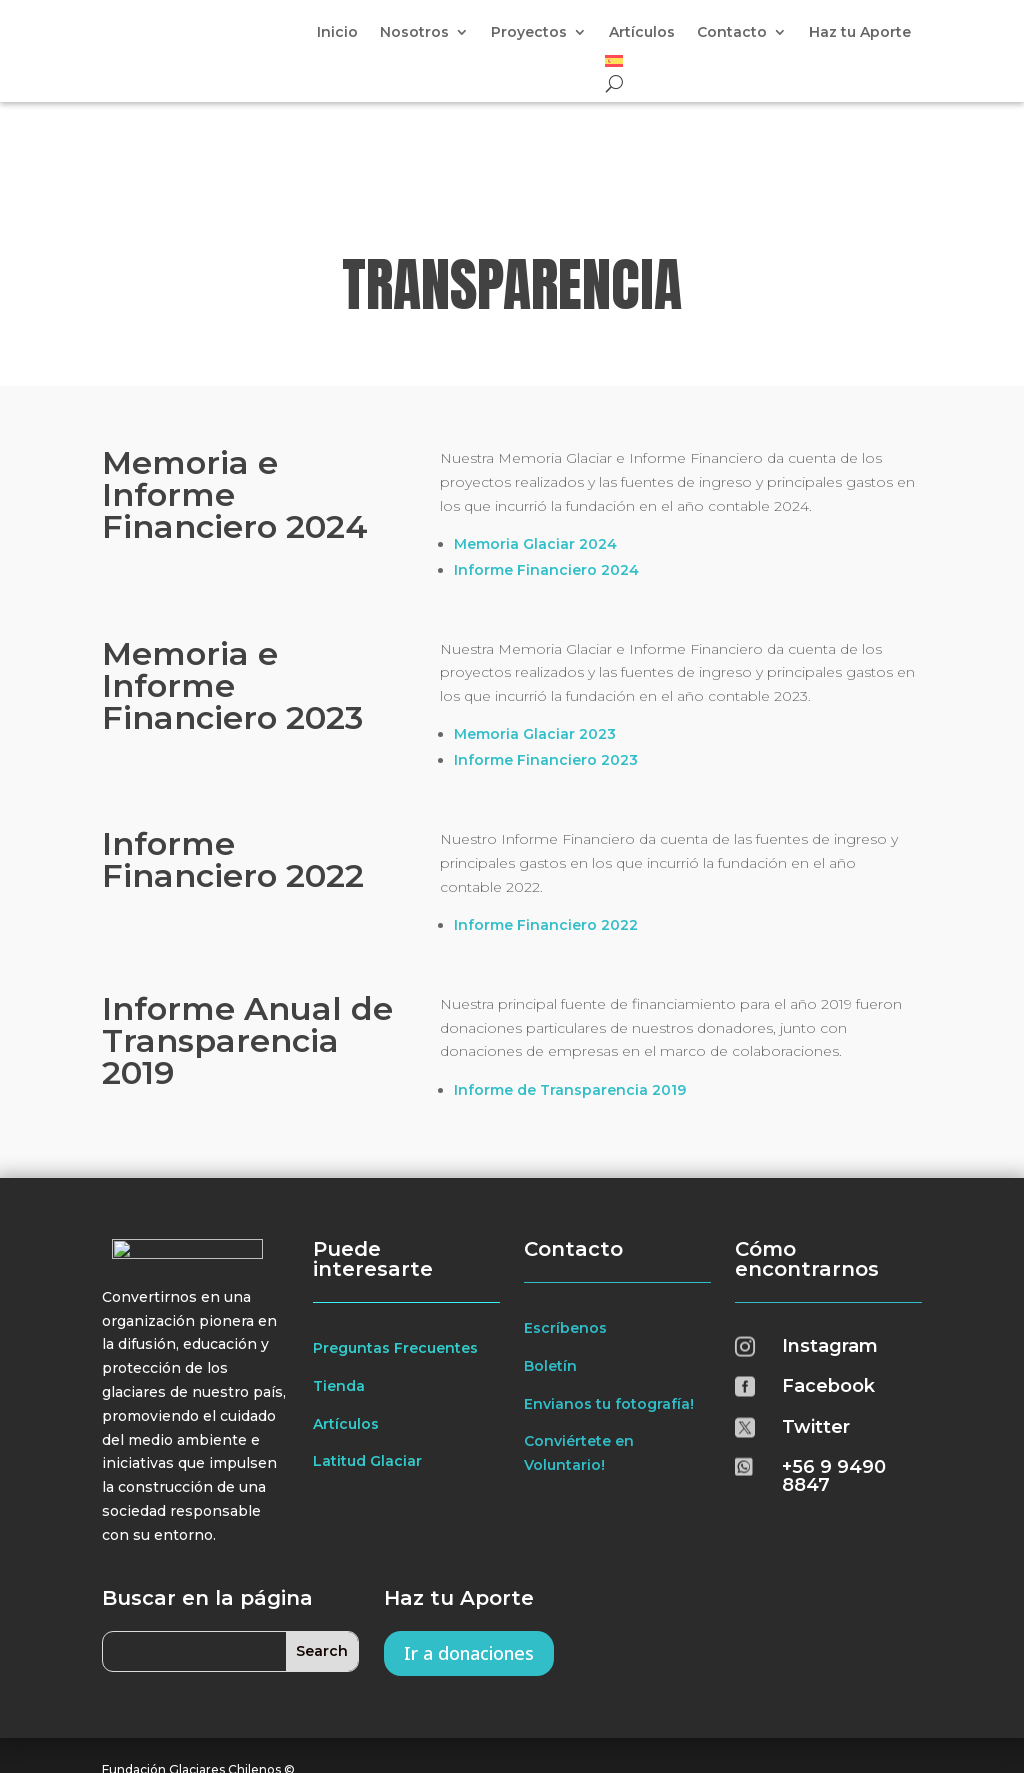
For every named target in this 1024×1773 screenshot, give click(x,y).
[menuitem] (614, 65)
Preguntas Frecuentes (395, 1255)
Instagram (830, 1253)
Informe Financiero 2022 (546, 832)
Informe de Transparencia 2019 (570, 997)
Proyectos (529, 33)
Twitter (816, 1334)
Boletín (550, 1273)
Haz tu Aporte (860, 33)
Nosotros (414, 33)
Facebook (828, 1293)
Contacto (732, 33)
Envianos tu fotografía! (609, 1311)
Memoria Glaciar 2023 (535, 642)
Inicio (337, 33)
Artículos (642, 33)
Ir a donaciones (469, 1560)
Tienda (339, 1293)
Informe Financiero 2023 (546, 668)
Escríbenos (565, 1235)
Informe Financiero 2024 (546, 477)
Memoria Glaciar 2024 (535, 451)
